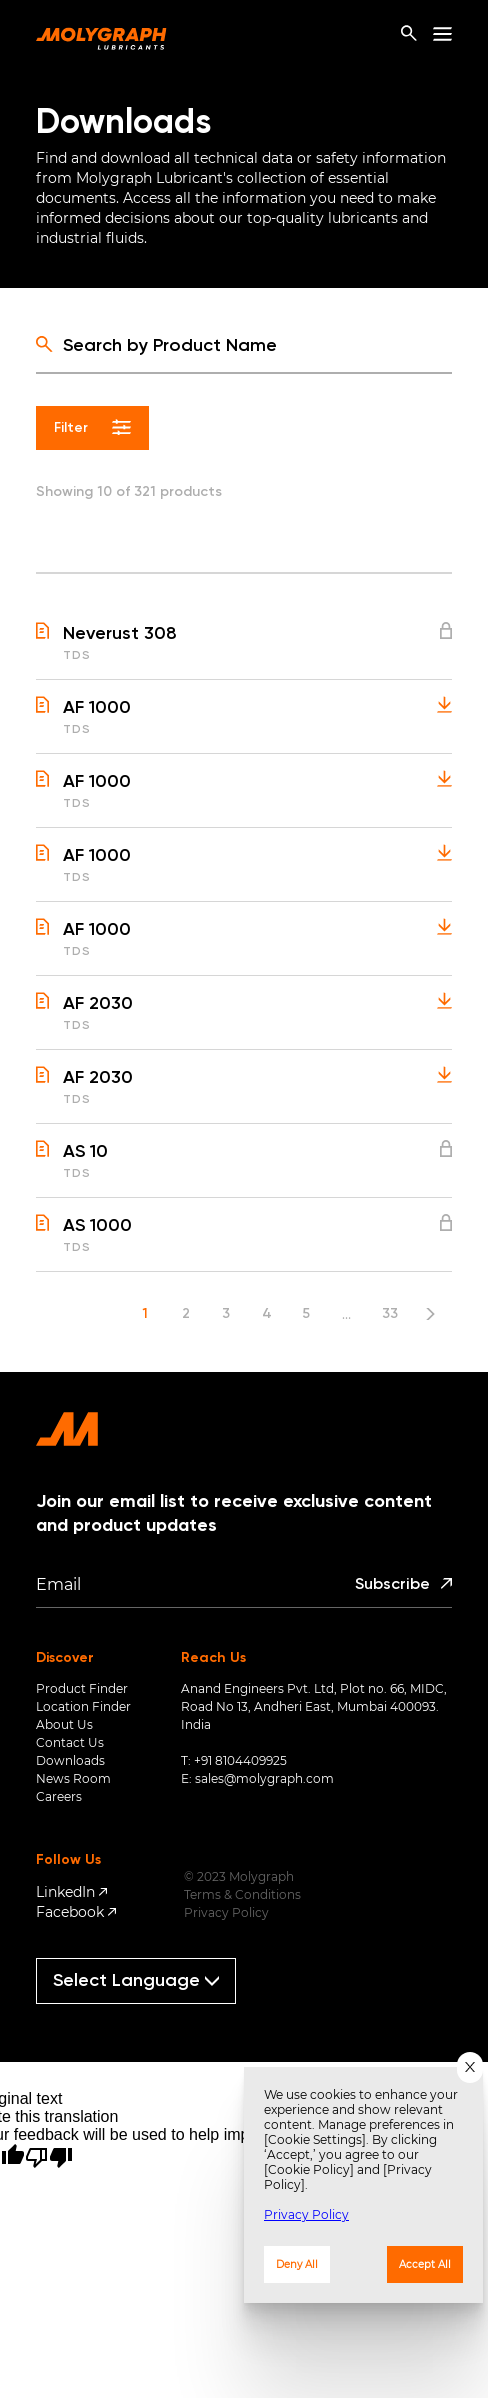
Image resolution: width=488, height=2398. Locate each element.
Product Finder (82, 1688)
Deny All (297, 2264)
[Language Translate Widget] (136, 1981)
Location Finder (83, 1706)
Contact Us (70, 1742)
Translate (145, 2012)
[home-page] (101, 34)
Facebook (70, 1912)
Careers (59, 1796)
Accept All (425, 2264)
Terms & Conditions (242, 1894)
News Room (73, 1778)
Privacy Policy (226, 1912)
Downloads (70, 1760)
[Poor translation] (49, 2157)
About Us (64, 1724)
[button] (244, 651)
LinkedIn (65, 1892)
